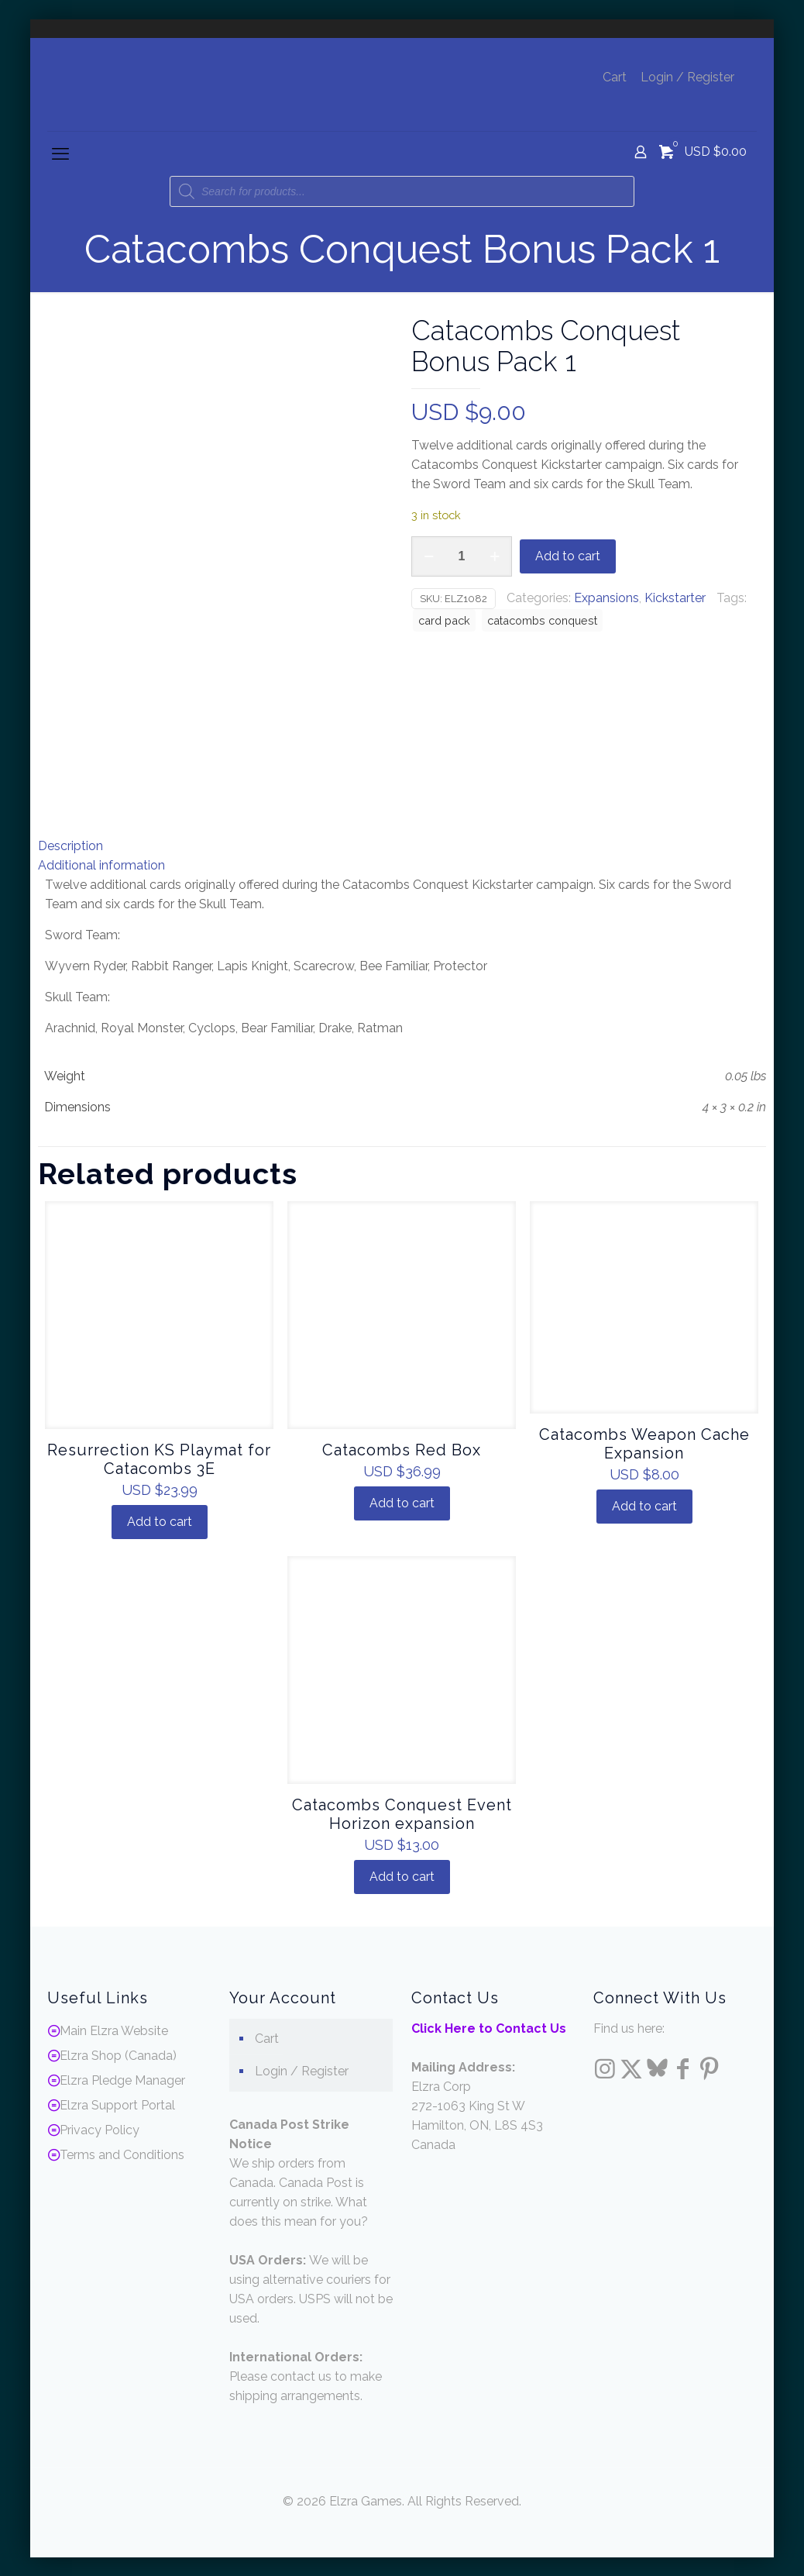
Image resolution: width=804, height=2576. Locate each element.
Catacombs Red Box (401, 1449)
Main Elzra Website (114, 2030)
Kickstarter (675, 598)
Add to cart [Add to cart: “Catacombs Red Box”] (402, 1502)
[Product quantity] (461, 556)
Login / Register (687, 77)
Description (70, 845)
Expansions (606, 598)
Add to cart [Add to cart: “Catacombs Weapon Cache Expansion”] (644, 1505)
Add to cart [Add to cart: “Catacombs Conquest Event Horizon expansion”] (402, 1875)
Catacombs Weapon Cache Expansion (644, 1443)
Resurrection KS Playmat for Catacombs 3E (159, 1458)
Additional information (101, 864)
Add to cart (567, 556)
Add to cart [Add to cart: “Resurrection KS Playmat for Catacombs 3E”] (159, 1521)
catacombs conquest (542, 620)
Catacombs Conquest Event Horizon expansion (402, 1813)
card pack (444, 620)
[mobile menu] (60, 153)
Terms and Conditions (122, 2154)
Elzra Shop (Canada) (118, 2054)
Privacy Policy (99, 2129)
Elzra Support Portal (117, 2104)
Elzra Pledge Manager (122, 2079)
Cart (615, 77)
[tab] (402, 845)
